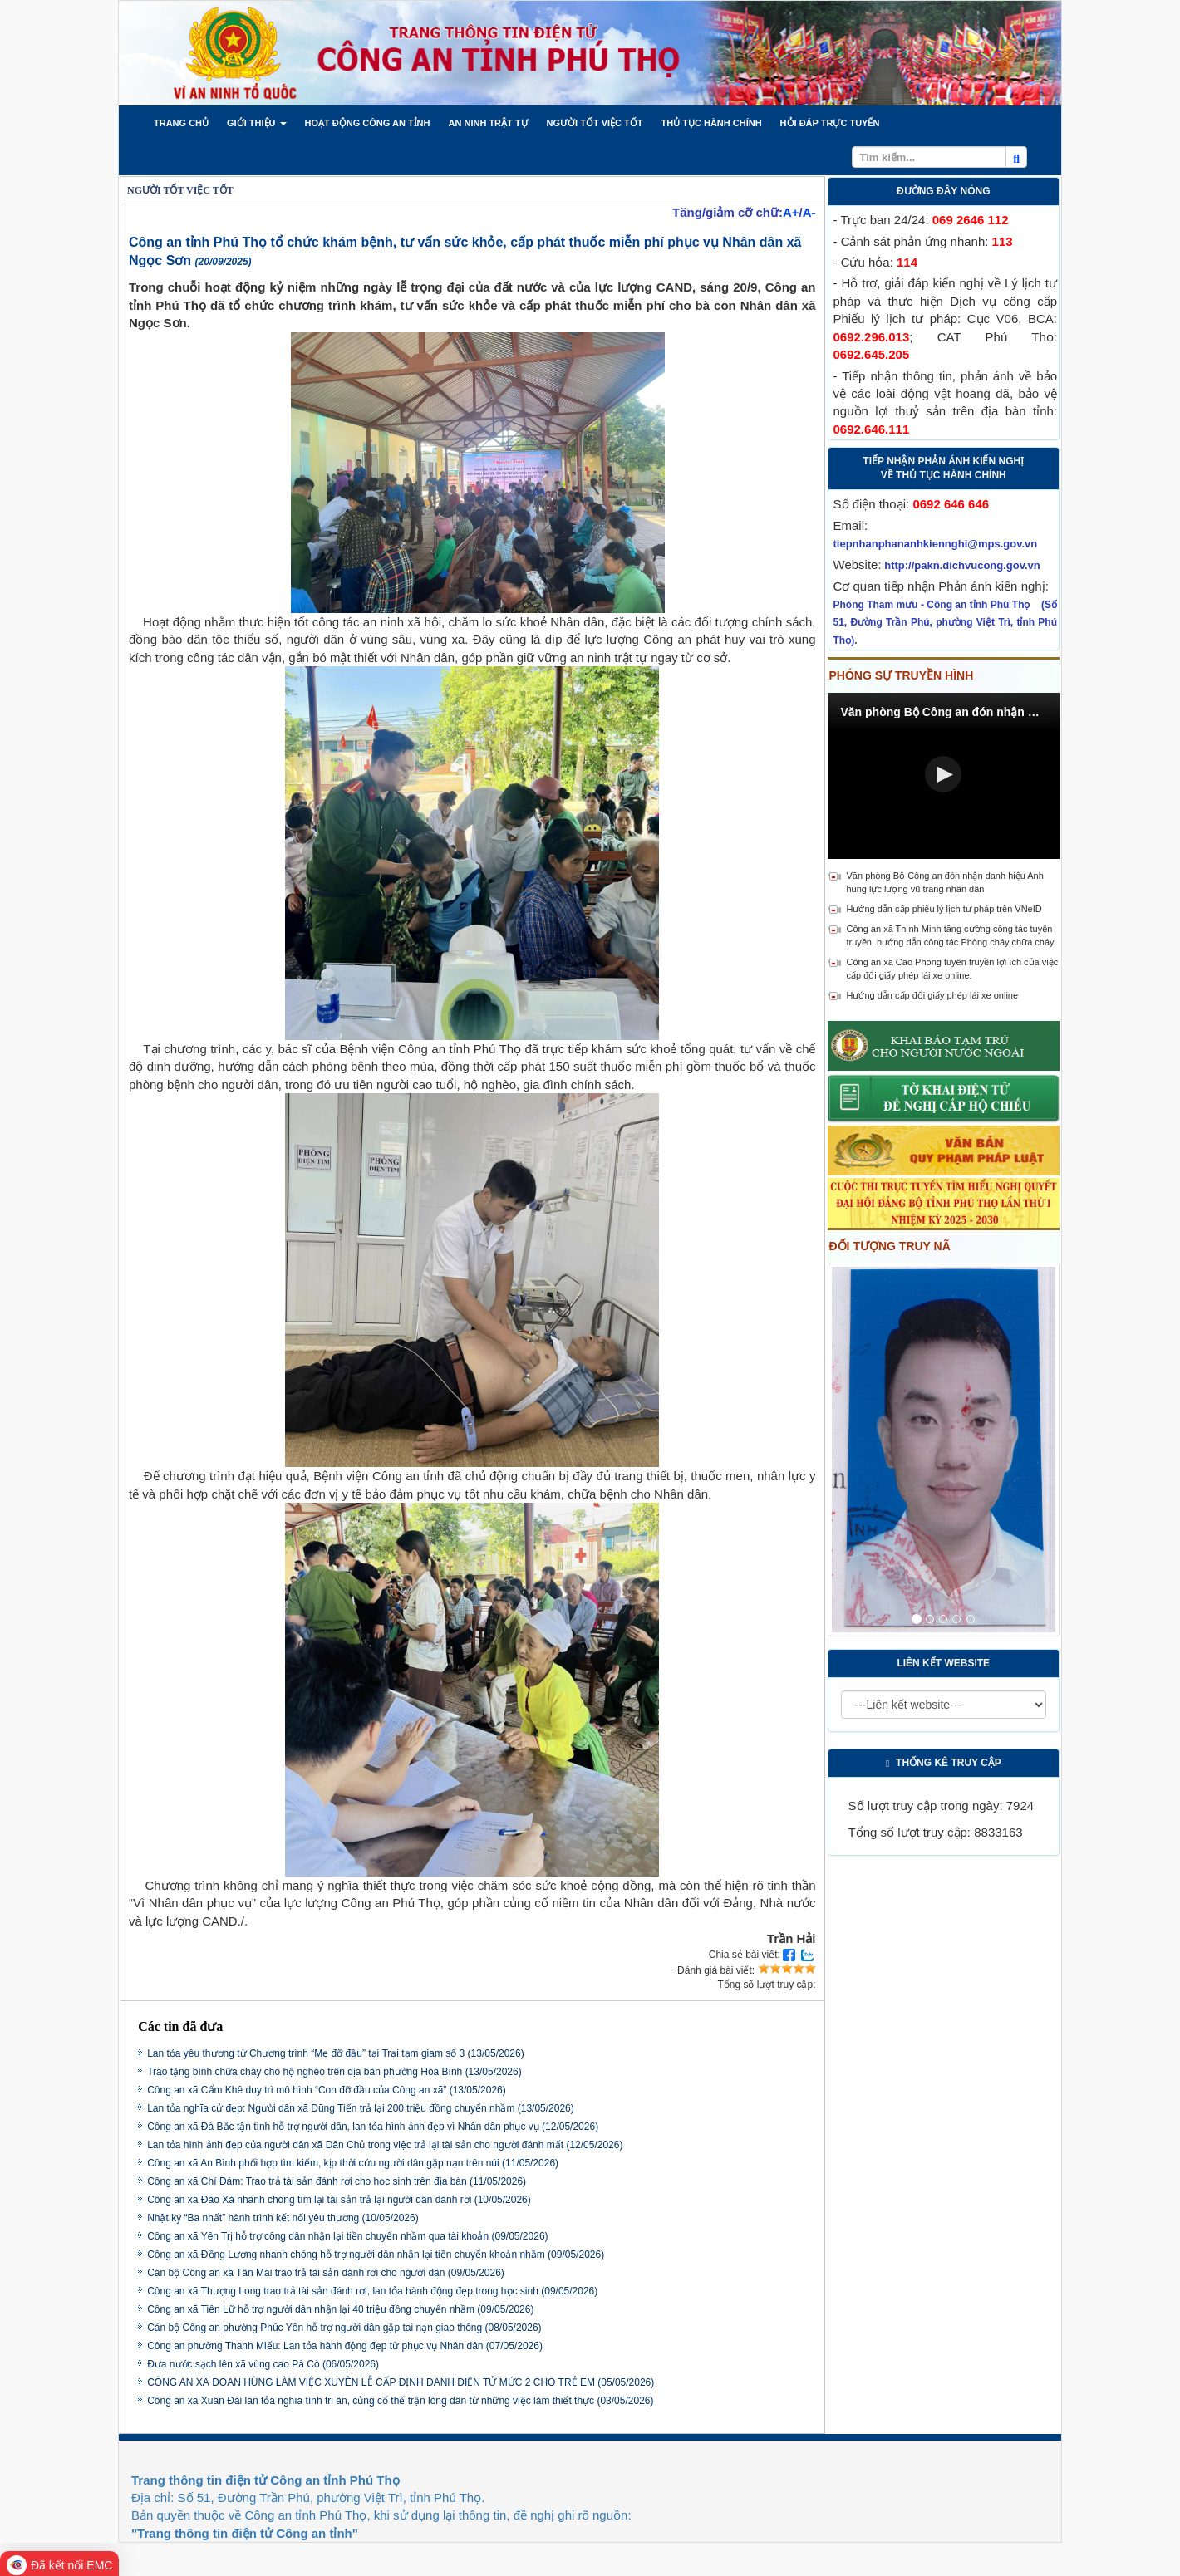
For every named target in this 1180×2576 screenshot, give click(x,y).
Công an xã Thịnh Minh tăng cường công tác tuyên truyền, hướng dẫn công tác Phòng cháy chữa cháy (951, 935)
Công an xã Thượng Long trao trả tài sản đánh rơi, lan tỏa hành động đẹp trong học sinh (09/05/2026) (372, 2291)
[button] (181, 123)
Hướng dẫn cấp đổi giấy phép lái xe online (933, 995)
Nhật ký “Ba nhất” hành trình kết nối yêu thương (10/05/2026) (283, 2218)
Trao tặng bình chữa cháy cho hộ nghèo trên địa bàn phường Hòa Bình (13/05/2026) (334, 2072)
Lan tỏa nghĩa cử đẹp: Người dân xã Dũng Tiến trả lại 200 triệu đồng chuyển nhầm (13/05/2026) (360, 2108)
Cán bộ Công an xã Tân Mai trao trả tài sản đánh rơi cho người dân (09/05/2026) (325, 2273)
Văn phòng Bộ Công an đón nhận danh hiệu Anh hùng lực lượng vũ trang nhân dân (945, 882)
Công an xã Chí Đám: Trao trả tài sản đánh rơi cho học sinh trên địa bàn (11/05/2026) (336, 2181)
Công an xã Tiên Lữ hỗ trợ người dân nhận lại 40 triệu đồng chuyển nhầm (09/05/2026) (340, 2309)
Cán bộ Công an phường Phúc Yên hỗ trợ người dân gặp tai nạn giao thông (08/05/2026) (344, 2327)
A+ (791, 212)
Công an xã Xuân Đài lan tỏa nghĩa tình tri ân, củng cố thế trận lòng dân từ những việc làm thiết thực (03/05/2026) (400, 2401)
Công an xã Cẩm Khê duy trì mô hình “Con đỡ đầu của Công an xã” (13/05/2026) (326, 2090)
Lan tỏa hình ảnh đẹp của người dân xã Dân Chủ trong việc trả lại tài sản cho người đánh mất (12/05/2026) (384, 2145)
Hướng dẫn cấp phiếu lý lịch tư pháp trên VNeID (944, 909)
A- (809, 212)
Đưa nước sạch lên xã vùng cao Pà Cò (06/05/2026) (263, 2364)
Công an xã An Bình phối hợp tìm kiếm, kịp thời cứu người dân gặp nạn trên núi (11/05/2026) (352, 2163)
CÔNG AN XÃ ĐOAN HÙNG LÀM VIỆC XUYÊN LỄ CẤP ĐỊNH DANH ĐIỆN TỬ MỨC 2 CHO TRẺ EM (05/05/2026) (400, 2382)
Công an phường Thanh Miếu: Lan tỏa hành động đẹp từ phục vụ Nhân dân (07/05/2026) (345, 2346)
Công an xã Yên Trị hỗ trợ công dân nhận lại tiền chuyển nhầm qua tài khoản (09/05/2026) (347, 2236)
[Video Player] (944, 776)
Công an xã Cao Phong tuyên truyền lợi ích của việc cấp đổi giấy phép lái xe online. (953, 968)
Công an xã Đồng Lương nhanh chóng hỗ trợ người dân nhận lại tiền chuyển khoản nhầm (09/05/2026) (375, 2254)
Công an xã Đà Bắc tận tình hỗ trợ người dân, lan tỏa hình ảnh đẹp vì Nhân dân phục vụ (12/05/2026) (372, 2126)
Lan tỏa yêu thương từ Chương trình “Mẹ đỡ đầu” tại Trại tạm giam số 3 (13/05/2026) (335, 2053)
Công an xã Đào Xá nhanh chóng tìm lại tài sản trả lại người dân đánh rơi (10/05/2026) (339, 2200)
